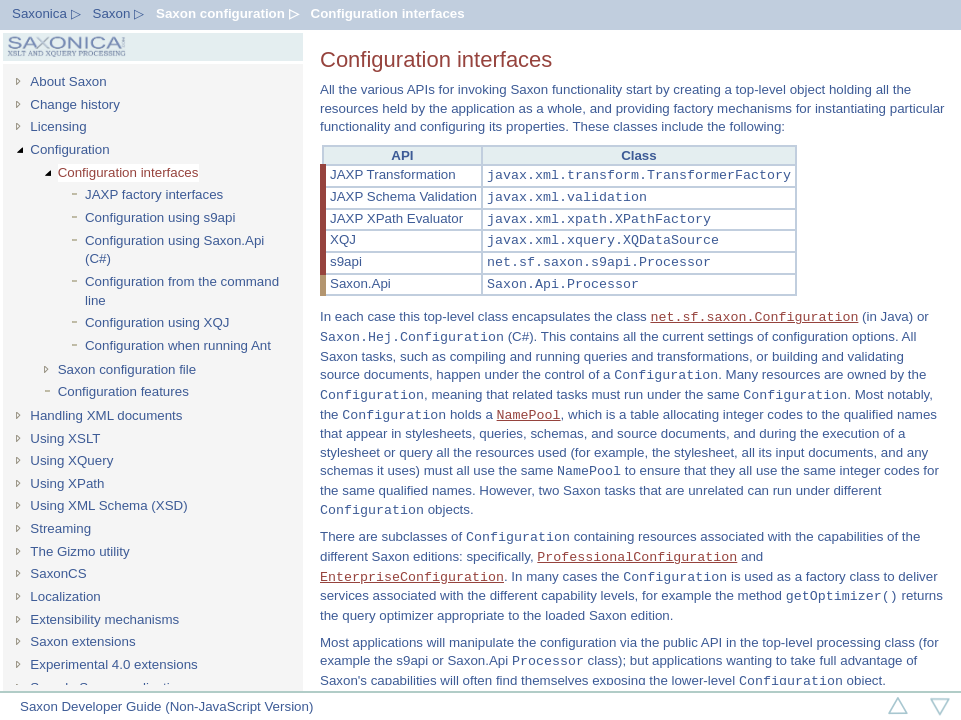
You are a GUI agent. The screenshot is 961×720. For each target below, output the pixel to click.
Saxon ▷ (119, 13)
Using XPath (67, 483)
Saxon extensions (82, 641)
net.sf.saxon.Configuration (754, 317)
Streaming (60, 528)
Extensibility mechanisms (104, 619)
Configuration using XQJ (157, 322)
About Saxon (68, 81)
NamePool (529, 415)
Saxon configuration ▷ (227, 13)
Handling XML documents (106, 415)
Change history (75, 104)
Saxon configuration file (127, 369)
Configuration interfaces (388, 13)
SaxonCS (58, 573)
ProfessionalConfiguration (637, 557)
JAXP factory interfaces (154, 194)
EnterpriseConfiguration (412, 577)
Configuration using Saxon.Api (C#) (174, 250)
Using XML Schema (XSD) (108, 505)
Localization (65, 596)
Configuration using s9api (160, 217)
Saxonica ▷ (46, 13)
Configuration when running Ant (178, 345)
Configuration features (123, 391)
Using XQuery (71, 460)
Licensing (58, 126)
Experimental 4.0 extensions (113, 664)
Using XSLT (65, 438)
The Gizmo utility (79, 551)
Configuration (69, 149)
